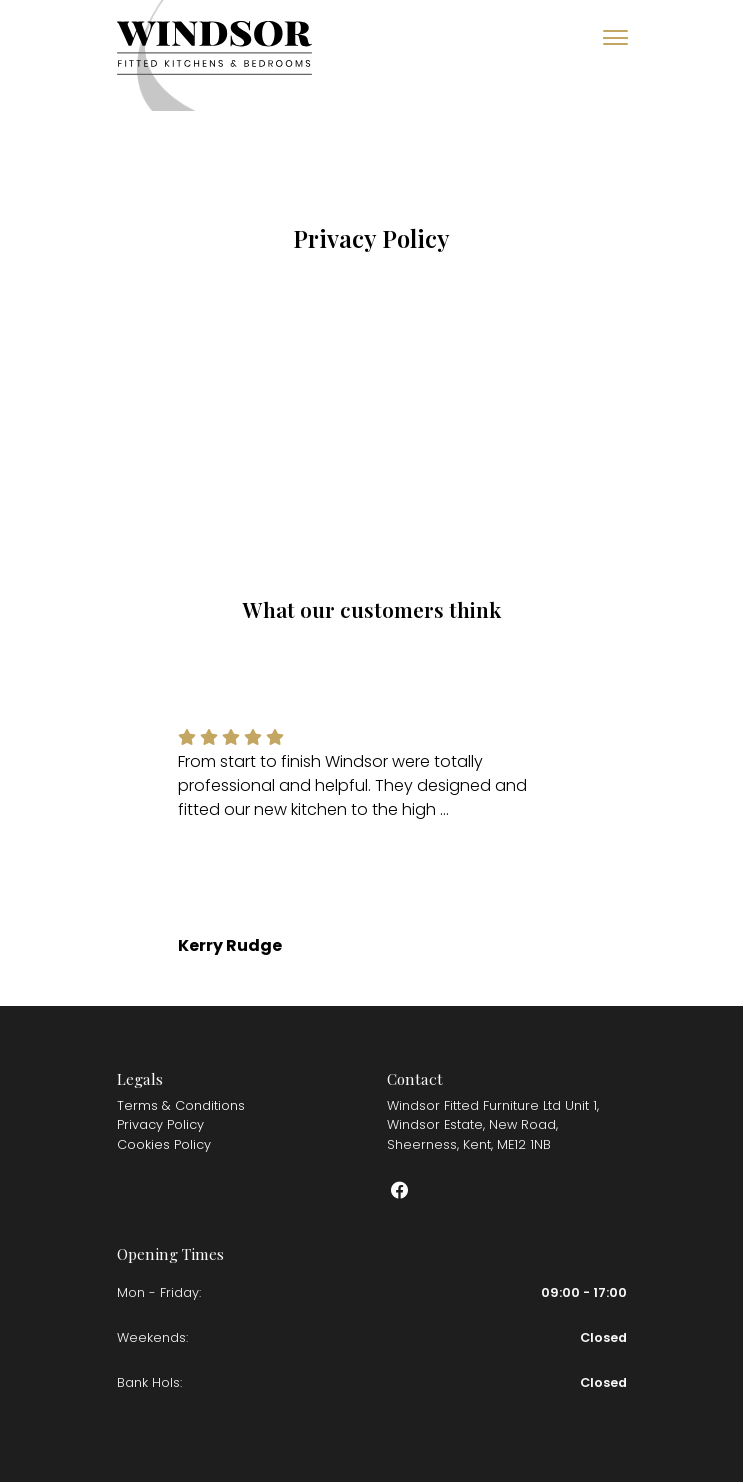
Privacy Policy (160, 1124)
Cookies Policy (164, 1144)
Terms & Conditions (181, 1105)
